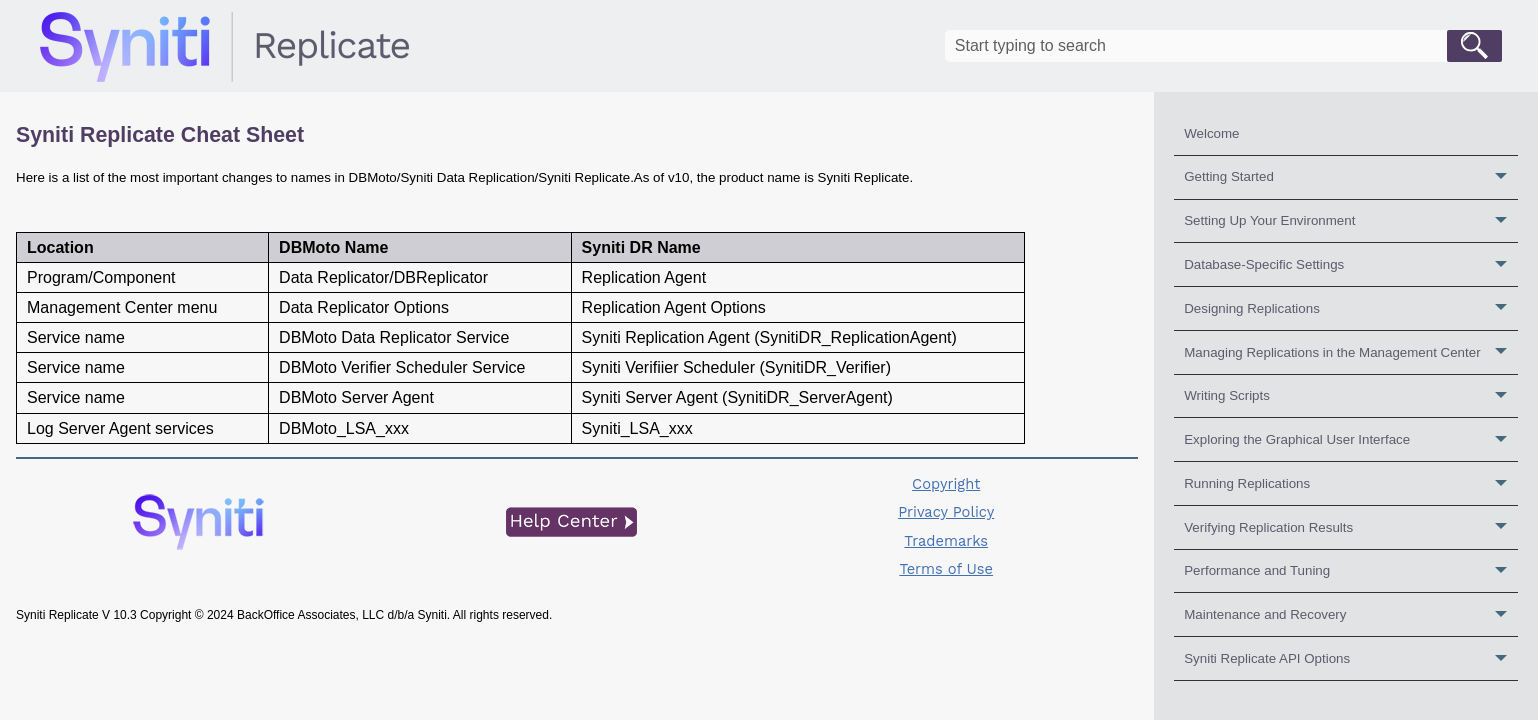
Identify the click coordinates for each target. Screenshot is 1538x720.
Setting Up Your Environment (1351, 221)
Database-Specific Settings (1351, 264)
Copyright (946, 484)
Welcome (1211, 133)
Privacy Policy (946, 512)
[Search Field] (1223, 46)
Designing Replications (1351, 308)
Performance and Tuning (1351, 571)
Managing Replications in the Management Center (1351, 352)
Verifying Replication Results (1351, 527)
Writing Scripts (1351, 396)
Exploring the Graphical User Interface (1351, 439)
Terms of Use (946, 569)
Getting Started (1351, 177)
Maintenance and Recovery (1351, 614)
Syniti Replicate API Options (1351, 658)
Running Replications (1351, 483)
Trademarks (946, 541)
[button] (1474, 46)
